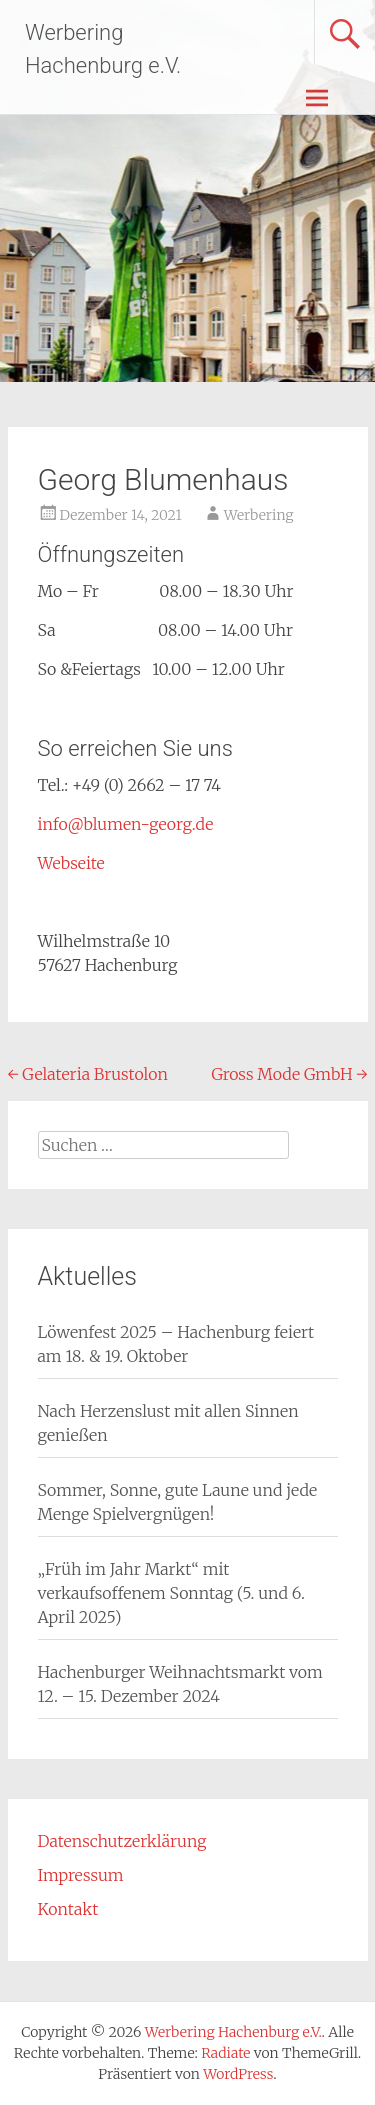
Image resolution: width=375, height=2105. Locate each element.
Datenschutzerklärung (122, 1841)
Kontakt (68, 1909)
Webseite (71, 863)
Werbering (259, 515)
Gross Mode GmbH (289, 1074)
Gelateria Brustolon (88, 1074)
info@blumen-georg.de (126, 824)
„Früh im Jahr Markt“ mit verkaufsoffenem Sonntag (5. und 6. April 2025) (171, 1593)
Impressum (81, 1875)
